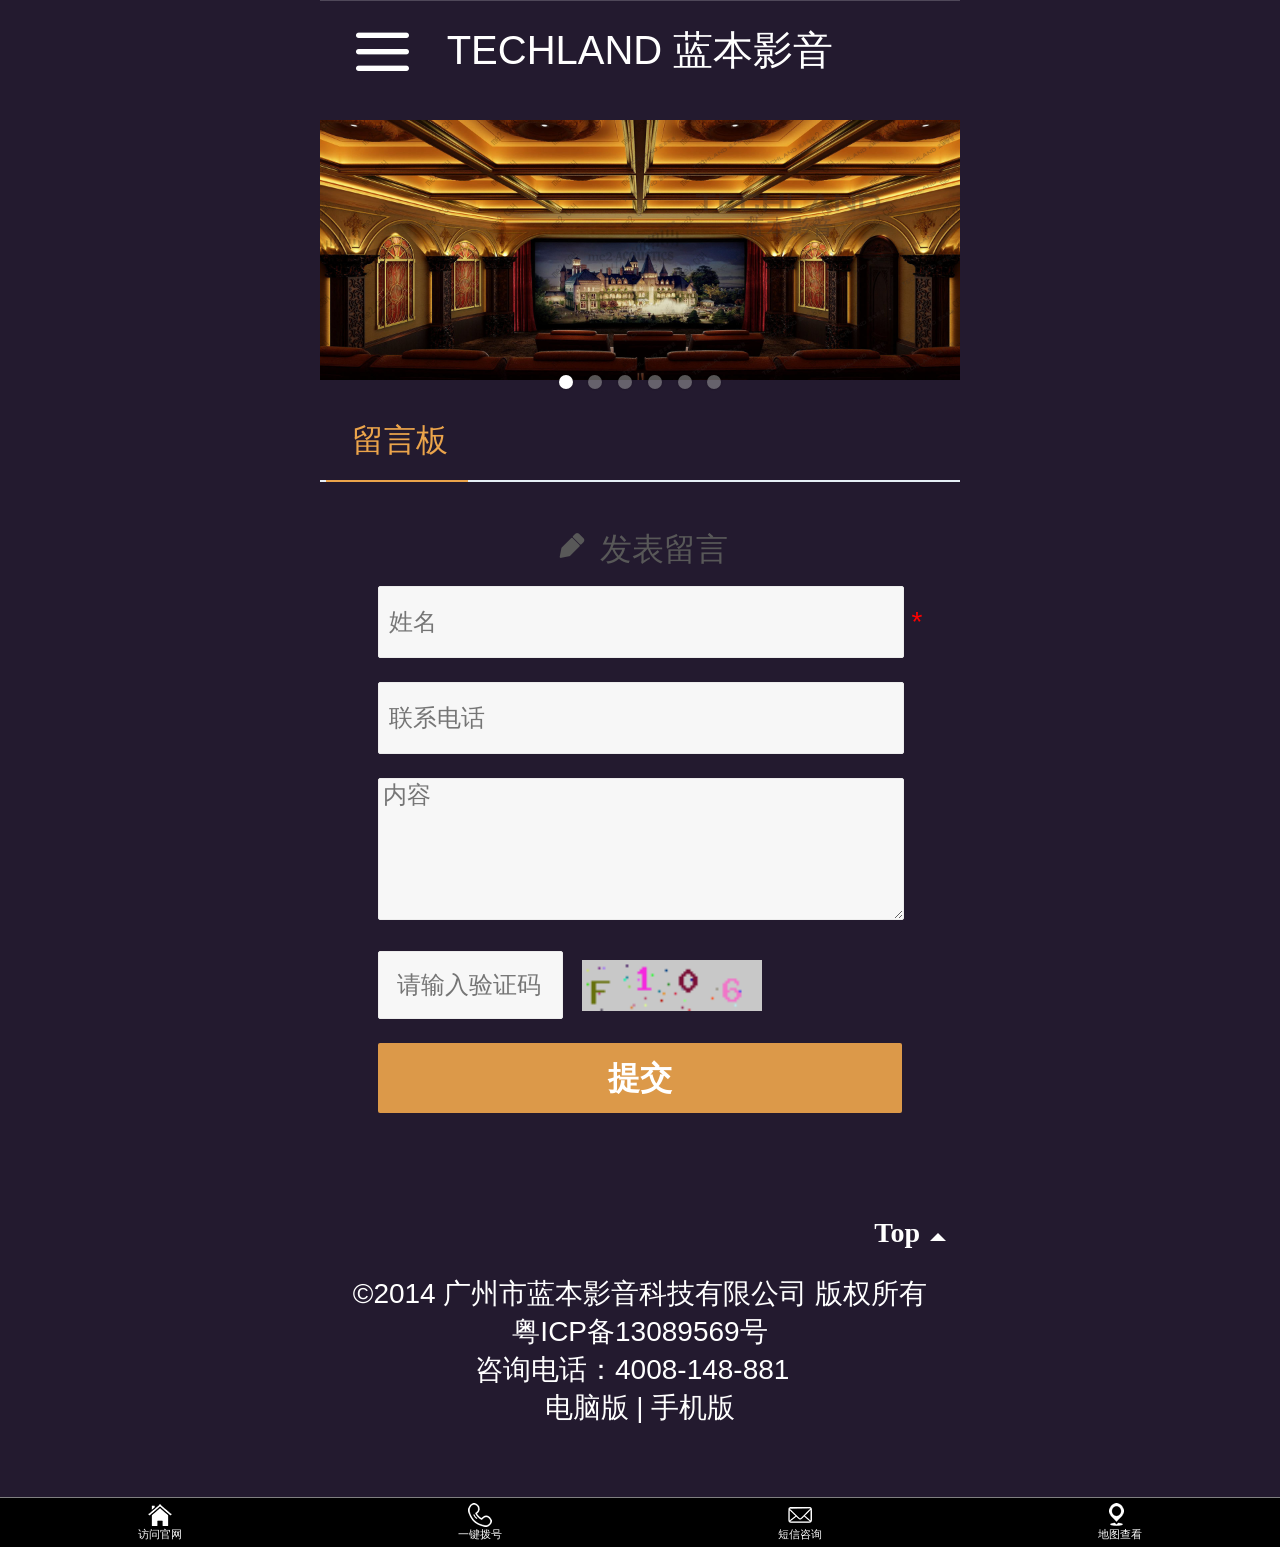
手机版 (693, 1407)
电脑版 (587, 1407)
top (910, 1232)
